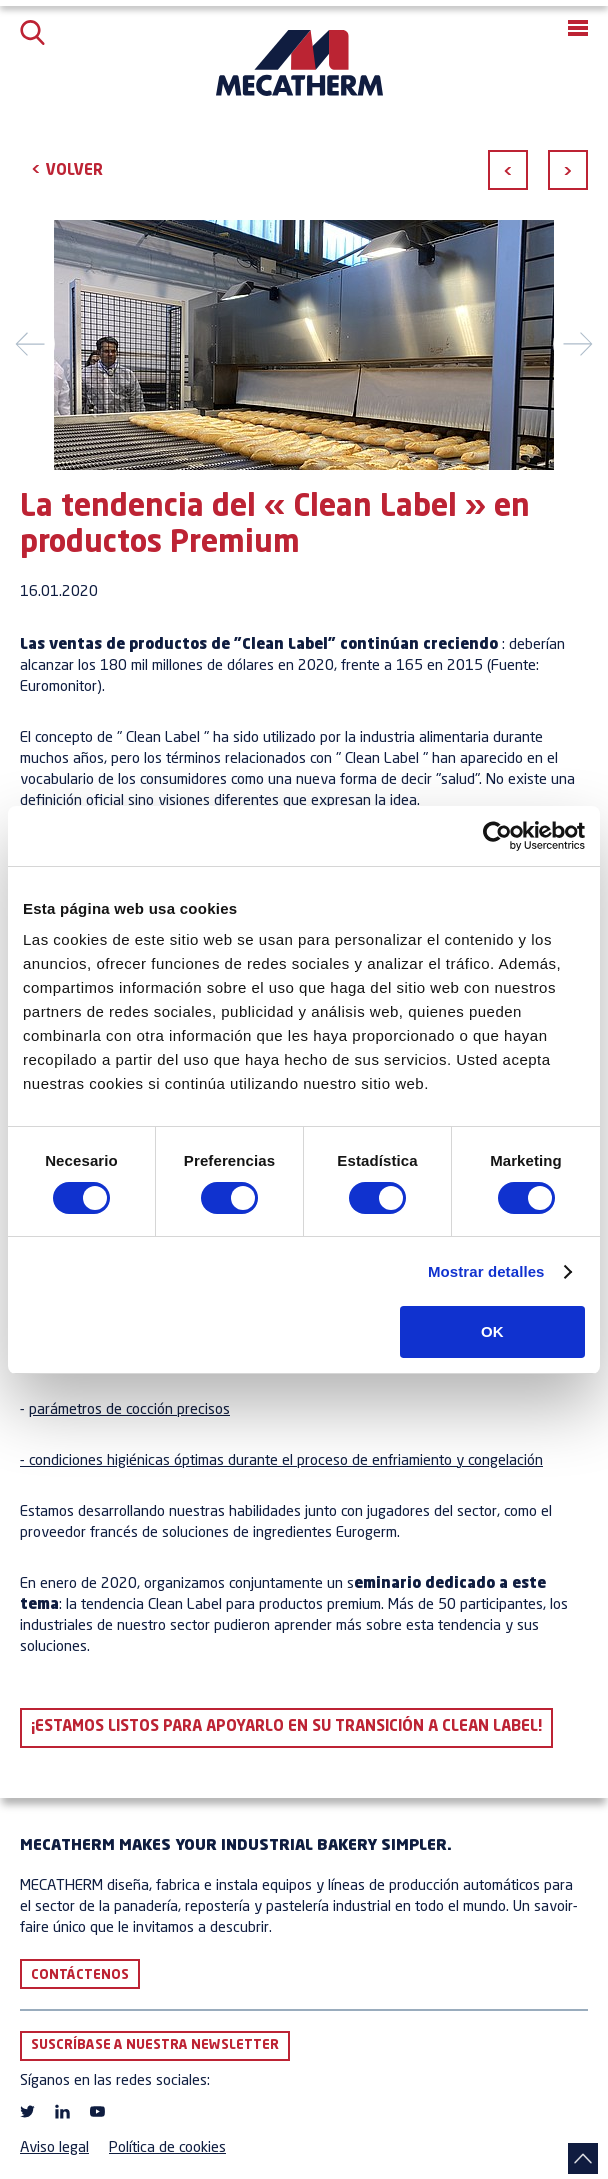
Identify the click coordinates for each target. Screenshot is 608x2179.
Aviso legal (54, 2148)
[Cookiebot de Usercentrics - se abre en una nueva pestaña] (497, 836)
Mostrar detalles (486, 1271)
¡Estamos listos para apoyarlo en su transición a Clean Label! (286, 1727)
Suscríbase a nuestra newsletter (155, 2045)
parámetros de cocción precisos (129, 1410)
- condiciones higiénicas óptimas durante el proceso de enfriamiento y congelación (281, 1461)
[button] (578, 28)
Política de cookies (167, 2148)
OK (492, 1331)
